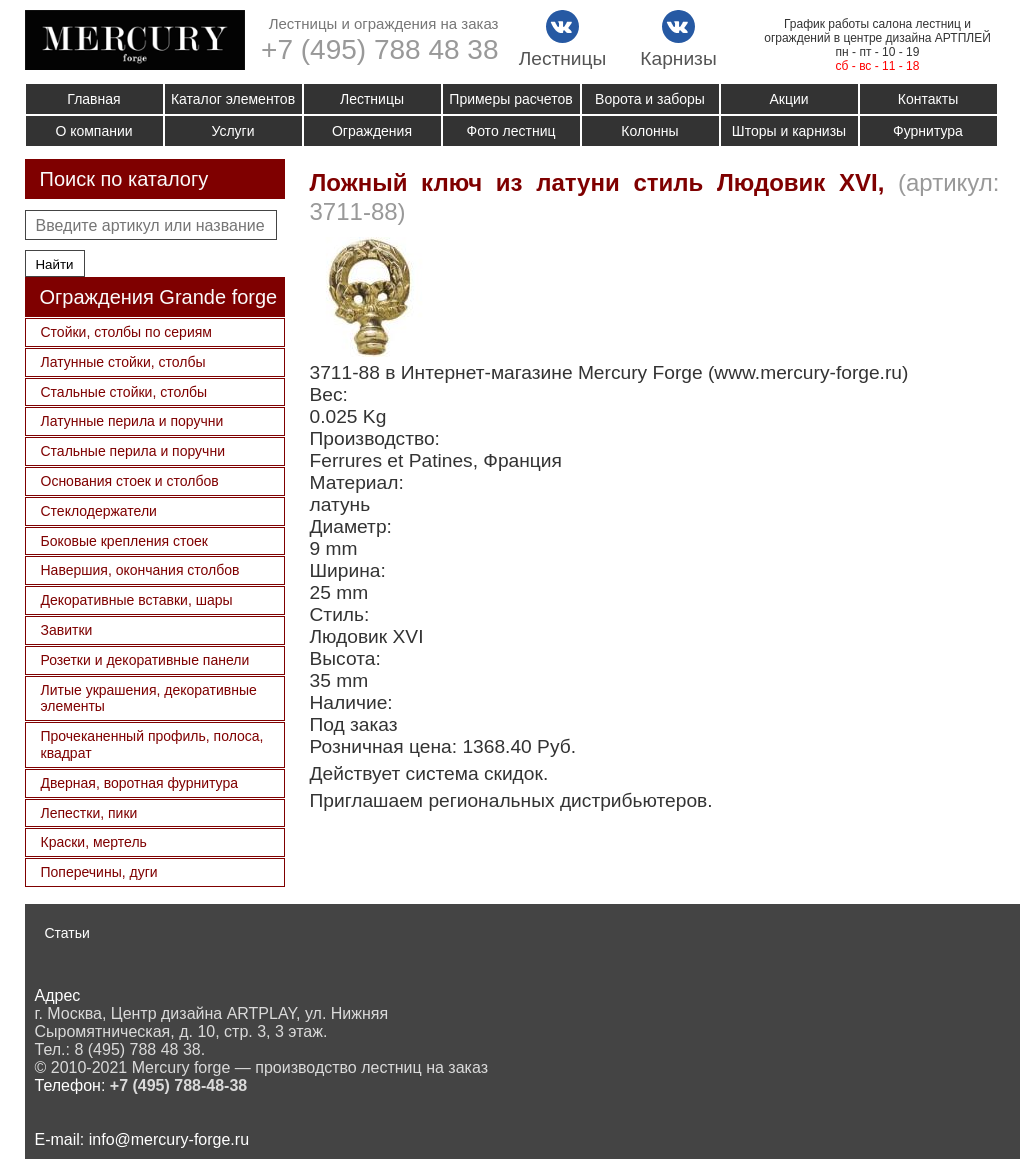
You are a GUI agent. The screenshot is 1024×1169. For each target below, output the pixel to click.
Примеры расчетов (510, 99)
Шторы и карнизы (789, 131)
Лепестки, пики (89, 813)
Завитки (67, 630)
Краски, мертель (94, 842)
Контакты (928, 99)
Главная (93, 99)
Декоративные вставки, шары (137, 600)
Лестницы (372, 99)
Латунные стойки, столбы (123, 362)
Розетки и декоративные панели (145, 660)
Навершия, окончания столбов (140, 570)
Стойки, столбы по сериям (126, 332)
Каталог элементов (233, 99)
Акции (788, 99)
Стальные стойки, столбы (124, 392)
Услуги (232, 131)
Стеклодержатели (99, 511)
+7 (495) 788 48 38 (379, 49)
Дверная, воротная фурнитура (139, 783)
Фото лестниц (511, 131)
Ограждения (372, 131)
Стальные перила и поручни (133, 451)
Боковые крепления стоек (124, 541)
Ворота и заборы (650, 99)
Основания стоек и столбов (130, 481)
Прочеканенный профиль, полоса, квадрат (152, 744)
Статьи (67, 933)
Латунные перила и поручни (132, 421)
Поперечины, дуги (99, 872)
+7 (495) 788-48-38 (178, 1085)
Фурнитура (928, 131)
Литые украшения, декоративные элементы (149, 698)
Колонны (649, 131)
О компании (93, 131)
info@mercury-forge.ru (169, 1139)
